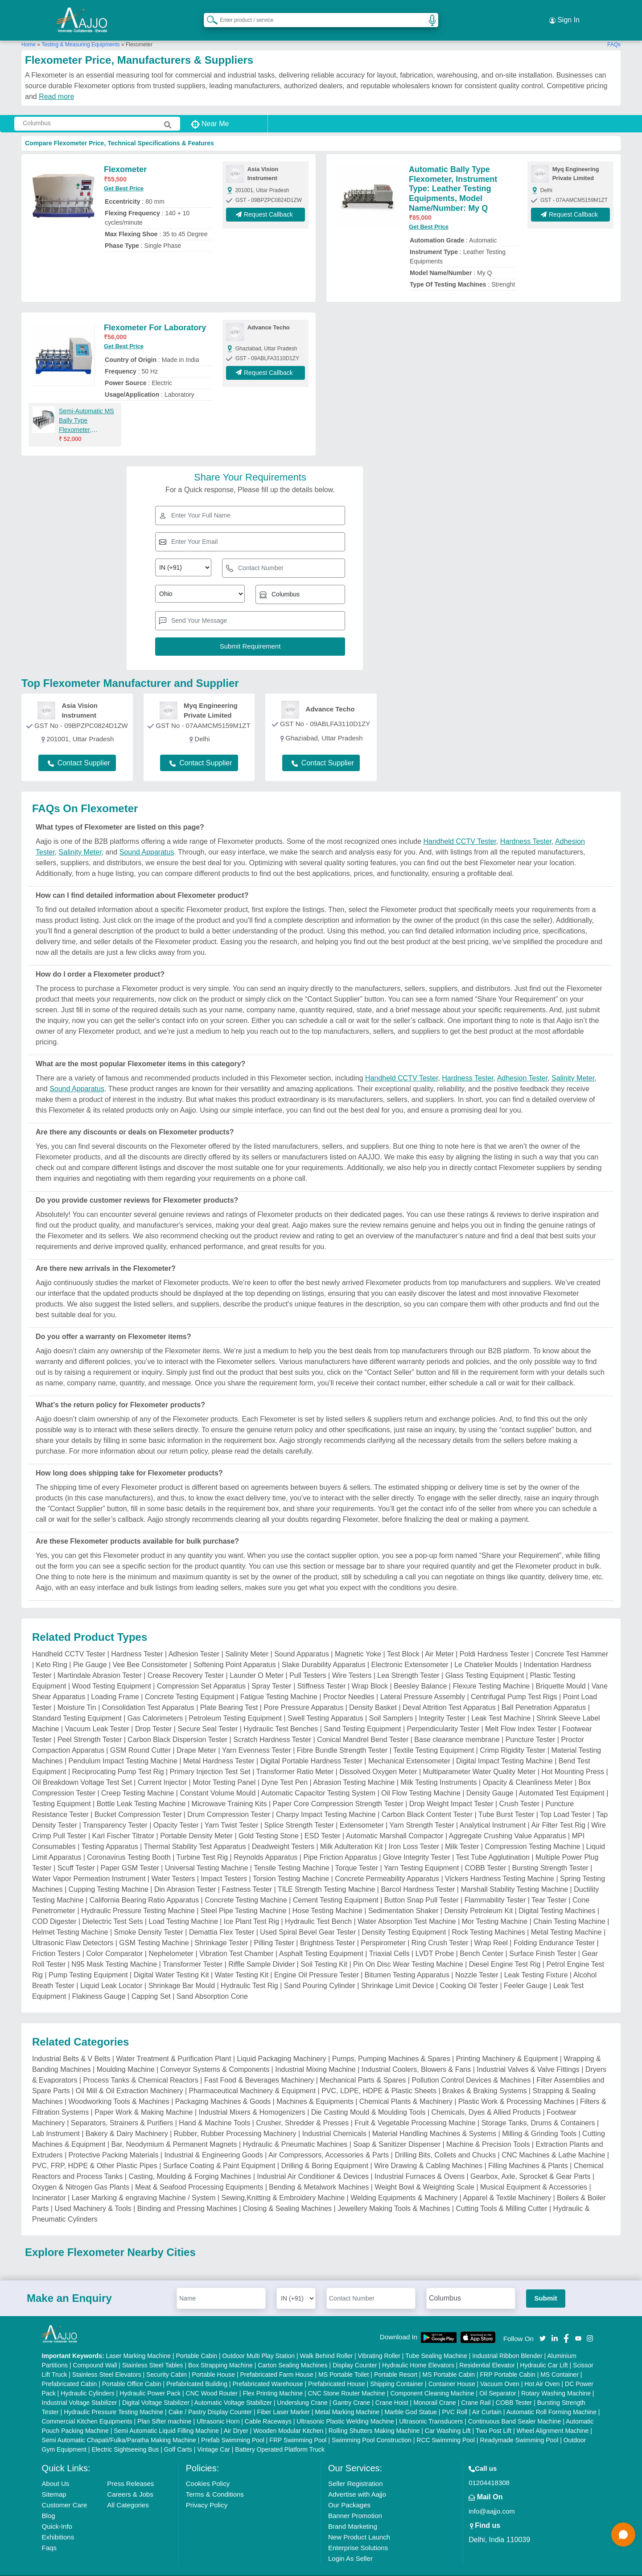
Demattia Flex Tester (221, 1919)
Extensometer (362, 1812)
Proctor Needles (348, 1683)
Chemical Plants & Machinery (406, 2088)
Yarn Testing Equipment (421, 1854)
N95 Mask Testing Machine (114, 1951)
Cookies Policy (208, 2469)
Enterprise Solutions (358, 2534)
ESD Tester (323, 1822)
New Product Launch (359, 2523)
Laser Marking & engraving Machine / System (144, 2184)
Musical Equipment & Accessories (533, 2173)
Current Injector (162, 1769)
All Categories (127, 2491)
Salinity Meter (80, 838)
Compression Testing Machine (532, 1833)
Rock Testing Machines (488, 1919)
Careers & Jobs (130, 2480)
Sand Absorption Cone (212, 1983)
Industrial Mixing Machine (315, 2056)
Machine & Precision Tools (488, 2131)
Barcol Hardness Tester (418, 1876)
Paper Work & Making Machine (144, 2099)
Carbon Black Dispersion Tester (177, 1726)
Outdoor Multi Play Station (258, 2342)
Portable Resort (395, 2360)
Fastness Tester (247, 1876)
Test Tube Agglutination (493, 1844)
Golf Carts (178, 2435)
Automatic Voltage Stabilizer (233, 2388)
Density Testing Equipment (404, 1919)
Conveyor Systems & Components (215, 2056)
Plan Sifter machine (164, 2407)
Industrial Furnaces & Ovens (419, 2163)
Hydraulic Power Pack (150, 2379)
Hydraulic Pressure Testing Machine (138, 1897)
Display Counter (355, 2351)
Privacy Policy (206, 2491)
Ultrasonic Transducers (431, 2407)
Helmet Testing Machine (70, 1919)
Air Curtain (487, 2398)
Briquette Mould (561, 1672)
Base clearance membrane (456, 1726)
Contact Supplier (79, 749)
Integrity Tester (442, 1705)
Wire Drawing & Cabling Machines (428, 2152)
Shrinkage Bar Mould (181, 1972)
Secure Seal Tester (207, 1715)
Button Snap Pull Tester (421, 1886)
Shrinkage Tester (221, 1929)
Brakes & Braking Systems (484, 2077)
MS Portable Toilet (343, 2360)
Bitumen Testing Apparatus (407, 1961)
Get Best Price (124, 174)
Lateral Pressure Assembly (422, 1683)
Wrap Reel (491, 1929)
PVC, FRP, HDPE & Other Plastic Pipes (94, 2152)
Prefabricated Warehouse (267, 2370)
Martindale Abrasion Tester (100, 1662)
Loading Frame (115, 1683)
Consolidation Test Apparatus (148, 1694)
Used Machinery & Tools (92, 2195)
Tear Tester (549, 1886)
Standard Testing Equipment (77, 1705)
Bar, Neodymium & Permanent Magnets (174, 2131)
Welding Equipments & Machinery (403, 2184)
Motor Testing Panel (224, 1769)
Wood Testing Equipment (111, 1672)
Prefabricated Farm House (276, 2360)
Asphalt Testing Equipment (321, 1940)
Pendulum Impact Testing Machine (123, 1747)
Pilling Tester (274, 1929)
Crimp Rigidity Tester (512, 1737)
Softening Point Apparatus (234, 1651)
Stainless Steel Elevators (106, 2360)
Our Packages (349, 2491)
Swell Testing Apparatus (325, 1705)
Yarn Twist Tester (232, 1812)
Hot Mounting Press (572, 1758)
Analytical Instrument (493, 1812)
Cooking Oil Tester (469, 1972)
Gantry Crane (351, 2388)
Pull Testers (307, 1662)
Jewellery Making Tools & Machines (393, 2195)
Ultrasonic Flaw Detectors (72, 1929)
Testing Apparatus (110, 1833)
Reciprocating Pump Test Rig (118, 1758)
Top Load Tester (565, 1801)
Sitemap (54, 2480)
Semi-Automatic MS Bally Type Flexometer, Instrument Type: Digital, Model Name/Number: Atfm (87, 407)
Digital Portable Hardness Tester (311, 1747)
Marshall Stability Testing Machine (514, 1876)
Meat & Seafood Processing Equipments (199, 2173)
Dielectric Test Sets (112, 1908)
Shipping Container (396, 2370)
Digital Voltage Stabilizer (155, 2388)
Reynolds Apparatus (265, 1844)
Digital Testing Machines (557, 1897)
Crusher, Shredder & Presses (302, 2109)
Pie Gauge (90, 1651)
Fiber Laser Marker (283, 2398)
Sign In (564, 13)
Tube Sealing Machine (436, 2342)
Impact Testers (224, 1865)
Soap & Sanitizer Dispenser (396, 2131)
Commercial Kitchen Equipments (87, 2407)
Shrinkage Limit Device (397, 1972)
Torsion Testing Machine (291, 1865)
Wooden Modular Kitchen (288, 2416)
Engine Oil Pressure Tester (316, 1961)
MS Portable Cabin (449, 2360)
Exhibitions (58, 2523)
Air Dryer (236, 2416)
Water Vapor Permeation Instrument (88, 1865)
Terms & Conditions (215, 2480)
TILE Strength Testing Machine (326, 1876)
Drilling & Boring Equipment (324, 2152)
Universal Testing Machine (206, 1854)
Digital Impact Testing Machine (504, 1747)
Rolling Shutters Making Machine (374, 2416)
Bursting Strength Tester (550, 1854)
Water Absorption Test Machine (407, 1908)
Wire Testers (352, 1662)
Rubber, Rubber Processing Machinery (235, 2120)
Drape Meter (196, 1737)
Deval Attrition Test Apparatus (449, 1694)
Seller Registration (355, 2469)
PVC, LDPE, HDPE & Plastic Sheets (378, 2077)
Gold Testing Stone (269, 1822)
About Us (56, 2469)
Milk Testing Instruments (438, 1769)
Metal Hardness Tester (219, 1747)
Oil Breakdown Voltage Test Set (82, 1769)
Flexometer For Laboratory (155, 313)
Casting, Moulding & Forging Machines (189, 2163)
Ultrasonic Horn (218, 2407)
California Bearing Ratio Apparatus (144, 1886)
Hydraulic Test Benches (280, 1715)
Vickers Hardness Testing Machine (499, 1865)
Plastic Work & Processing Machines (516, 2088)
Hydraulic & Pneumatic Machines (295, 2131)
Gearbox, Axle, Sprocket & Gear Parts (530, 2163)
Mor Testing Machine (494, 1908)
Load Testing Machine (183, 1908)
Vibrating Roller (379, 2342)
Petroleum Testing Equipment (235, 1705)
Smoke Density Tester (148, 1919)
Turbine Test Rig (202, 1844)
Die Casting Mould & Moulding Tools (368, 2099)
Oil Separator (497, 2379)
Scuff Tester (76, 1854)
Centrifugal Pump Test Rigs (514, 1683)
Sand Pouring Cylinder (319, 1972)
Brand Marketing (352, 2512)
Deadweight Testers (283, 1833)
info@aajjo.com (492, 2497)
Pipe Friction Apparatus (340, 1844)
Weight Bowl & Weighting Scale (424, 2173)
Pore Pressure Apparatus (303, 1694)
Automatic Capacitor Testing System (318, 1779)
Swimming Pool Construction (372, 2426)
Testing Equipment (61, 1790)
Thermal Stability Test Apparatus (195, 1833)
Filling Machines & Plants (528, 2152)
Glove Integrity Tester (416, 1844)
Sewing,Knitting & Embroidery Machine (283, 2184)
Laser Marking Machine (138, 2342)
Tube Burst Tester (506, 1801)
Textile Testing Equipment (433, 1737)
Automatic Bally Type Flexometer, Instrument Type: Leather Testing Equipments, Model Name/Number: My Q (453, 175)
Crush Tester (519, 1790)
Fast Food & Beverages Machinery (259, 2067)
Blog (48, 2502)
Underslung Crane (302, 2388)
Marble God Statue (410, 2398)
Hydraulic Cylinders (88, 2379)
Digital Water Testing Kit (171, 1961)
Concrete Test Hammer (571, 1640)
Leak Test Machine (501, 1705)
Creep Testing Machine (137, 1779)
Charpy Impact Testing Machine (326, 1801)
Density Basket (373, 1694)
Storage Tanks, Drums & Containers (538, 2109)
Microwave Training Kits (229, 1790)
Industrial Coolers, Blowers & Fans (416, 2056)
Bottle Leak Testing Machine (141, 1790)
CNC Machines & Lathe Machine (553, 2141)
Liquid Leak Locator (111, 1972)
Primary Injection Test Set (210, 1758)
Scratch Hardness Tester (272, 1726)
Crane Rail (475, 2388)
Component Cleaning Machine (432, 2379)
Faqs (49, 2534)
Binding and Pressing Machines (187, 2195)
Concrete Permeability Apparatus (387, 1865)
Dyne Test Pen (284, 1769)
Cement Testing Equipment (336, 1886)
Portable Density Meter (196, 1822)
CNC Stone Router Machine (346, 2379)
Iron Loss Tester (414, 1833)
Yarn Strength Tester (421, 1812)
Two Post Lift (493, 2416)
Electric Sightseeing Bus (125, 2435)
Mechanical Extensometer (409, 1747)
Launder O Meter (257, 1662)
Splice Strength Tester (299, 1812)
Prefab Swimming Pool (232, 2426)
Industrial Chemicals (334, 2120)
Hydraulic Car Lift (544, 2351)
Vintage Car (213, 2435)
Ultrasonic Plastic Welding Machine (345, 2407)
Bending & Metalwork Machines (319, 2173)
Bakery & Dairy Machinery (127, 2120)
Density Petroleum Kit (478, 1897)
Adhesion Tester (522, 1064)
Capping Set (151, 1983)
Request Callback (265, 201)
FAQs (614, 31)
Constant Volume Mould (217, 1779)
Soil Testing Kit (323, 1951)
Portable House (213, 2360)
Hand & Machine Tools (214, 2109)
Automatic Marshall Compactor (395, 1822)
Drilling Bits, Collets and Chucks (445, 2141)
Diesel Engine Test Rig (505, 1951)
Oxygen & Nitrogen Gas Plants (80, 2173)
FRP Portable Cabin (507, 2360)
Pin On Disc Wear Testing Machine (408, 1951)
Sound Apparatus (146, 838)
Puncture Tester (531, 1726)
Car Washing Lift (448, 2416)
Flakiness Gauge (99, 1983)
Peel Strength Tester (90, 1726)
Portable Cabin (196, 2342)
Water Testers (173, 1865)
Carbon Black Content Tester (427, 1801)
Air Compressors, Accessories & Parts (328, 2141)
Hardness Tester (525, 828)
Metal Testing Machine (566, 1919)
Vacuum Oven (499, 2370)
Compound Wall (95, 2351)
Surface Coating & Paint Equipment (219, 2152)
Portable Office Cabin (131, 2370)
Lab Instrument (56, 2120)
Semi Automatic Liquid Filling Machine (166, 2416)
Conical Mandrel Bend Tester (362, 1726)
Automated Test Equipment (562, 1779)
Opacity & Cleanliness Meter (528, 1769)
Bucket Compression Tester (138, 1801)
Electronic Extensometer (410, 1651)
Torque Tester (357, 1854)
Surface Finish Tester (542, 1940)
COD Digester (54, 1908)
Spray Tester (271, 1672)
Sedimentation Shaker (403, 1897)
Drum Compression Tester (228, 1801)
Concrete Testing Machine (246, 1886)
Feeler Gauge (525, 1972)
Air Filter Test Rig (558, 1812)
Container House (451, 2370)
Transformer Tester (192, 1951)
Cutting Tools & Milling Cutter (501, 2195)
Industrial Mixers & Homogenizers (251, 2099)
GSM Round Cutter (140, 1737)
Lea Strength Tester (408, 1662)
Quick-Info (57, 2512)
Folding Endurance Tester (554, 1929)
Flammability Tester (495, 1886)
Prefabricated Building (196, 2370)
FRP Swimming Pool (297, 2426)
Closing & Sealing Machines (287, 2195)
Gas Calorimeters (155, 1705)
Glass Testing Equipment (484, 1662)
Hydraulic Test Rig (249, 1972)
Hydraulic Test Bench (318, 1908)
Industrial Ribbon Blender (507, 2342)
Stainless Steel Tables (152, 2351)
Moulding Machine (126, 2056)
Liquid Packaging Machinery (281, 2045)
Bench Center (481, 1940)
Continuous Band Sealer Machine (514, 2407)
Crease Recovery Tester (186, 1662)
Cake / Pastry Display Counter (210, 2398)
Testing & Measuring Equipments (80, 31)
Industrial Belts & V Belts (71, 2045)
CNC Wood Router (212, 2379)
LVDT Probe (435, 1940)
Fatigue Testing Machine (278, 1683)
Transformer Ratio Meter (295, 1758)
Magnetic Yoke (358, 1640)
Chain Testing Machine (569, 1908)
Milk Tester (462, 1833)
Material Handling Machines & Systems (434, 2120)
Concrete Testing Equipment (190, 1683)
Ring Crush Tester (440, 1929)
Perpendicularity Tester (443, 1715)
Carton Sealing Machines (292, 2351)
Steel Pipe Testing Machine (244, 1897)
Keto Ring (51, 1651)
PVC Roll (454, 2398)
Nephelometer (170, 1940)
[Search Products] (208, 13)
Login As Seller (350, 2544)
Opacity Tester (176, 1812)
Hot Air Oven (542, 2370)
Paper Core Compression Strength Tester (338, 1790)
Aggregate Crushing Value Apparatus (507, 1822)
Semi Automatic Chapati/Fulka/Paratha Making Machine (119, 2426)
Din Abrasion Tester (185, 1876)
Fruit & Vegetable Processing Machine (414, 2109)
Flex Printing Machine (273, 2379)
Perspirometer (383, 1929)
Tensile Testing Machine (291, 1854)
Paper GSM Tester (130, 1854)
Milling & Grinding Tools (539, 2120)
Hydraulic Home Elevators (418, 2351)
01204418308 (489, 2469)
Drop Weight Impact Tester (451, 1790)
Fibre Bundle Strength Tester (342, 1737)
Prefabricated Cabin (69, 2370)
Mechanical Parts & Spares (363, 2067)
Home (28, 31)
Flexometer (125, 156)
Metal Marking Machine (347, 2398)
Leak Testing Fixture (536, 1961)
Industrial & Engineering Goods (213, 2141)
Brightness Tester (327, 1929)
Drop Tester (153, 1715)
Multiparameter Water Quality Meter (479, 1758)
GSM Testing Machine (154, 1929)
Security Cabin (166, 2360)
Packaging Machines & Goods (223, 2088)
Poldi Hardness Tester (494, 1640)
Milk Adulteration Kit (351, 1833)
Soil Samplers (391, 1705)
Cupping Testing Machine (108, 1876)
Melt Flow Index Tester (520, 1715)
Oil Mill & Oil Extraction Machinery (129, 2077)
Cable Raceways (268, 2407)
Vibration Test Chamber (236, 1940)
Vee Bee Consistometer (150, 1651)
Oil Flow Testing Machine (421, 1779)
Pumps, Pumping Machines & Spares (391, 2045)
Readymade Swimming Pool (519, 2426)
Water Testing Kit (241, 1961)
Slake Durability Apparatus (324, 1651)
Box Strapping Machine (220, 2351)
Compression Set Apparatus (201, 1672)
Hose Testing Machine (327, 1897)
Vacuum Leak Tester (97, 1715)
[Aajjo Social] (542, 2324)
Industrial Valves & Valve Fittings (528, 2056)
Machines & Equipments (315, 2088)
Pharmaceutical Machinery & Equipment (252, 2077)
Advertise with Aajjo (357, 2480)
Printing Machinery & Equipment (507, 2045)
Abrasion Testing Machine (354, 1769)
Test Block (403, 1640)
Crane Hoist (391, 2388)
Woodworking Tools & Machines (119, 2088)
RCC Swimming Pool (445, 2426)
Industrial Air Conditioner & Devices (313, 2163)
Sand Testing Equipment (362, 1715)
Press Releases (130, 2469)
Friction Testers (56, 1940)
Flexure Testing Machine (491, 1672)
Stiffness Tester (321, 1672)
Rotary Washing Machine (556, 2379)
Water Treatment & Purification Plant (173, 2045)
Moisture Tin (77, 1694)
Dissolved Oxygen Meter (378, 1758)
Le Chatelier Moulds (486, 1651)
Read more (56, 83)
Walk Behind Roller (326, 2342)
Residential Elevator (487, 2351)
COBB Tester (485, 1854)
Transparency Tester (115, 1812)
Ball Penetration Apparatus (544, 1694)
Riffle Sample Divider (261, 1951)
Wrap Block (370, 1672)
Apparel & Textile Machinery (507, 2184)
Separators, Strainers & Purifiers (122, 2109)
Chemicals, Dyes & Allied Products (486, 2099)
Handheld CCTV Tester (460, 828)
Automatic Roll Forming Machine (551, 2398)
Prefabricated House (336, 2370)
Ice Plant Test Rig (251, 1908)
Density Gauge (490, 1779)
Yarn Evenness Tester (256, 1737)
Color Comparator (114, 1940)
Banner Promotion (355, 2502)
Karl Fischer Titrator (123, 1822)
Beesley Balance (420, 1672)
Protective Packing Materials (114, 2141)
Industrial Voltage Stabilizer (79, 2388)
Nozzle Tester (476, 1961)
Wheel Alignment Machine (552, 2416)
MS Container (559, 2360)
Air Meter (439, 1640)
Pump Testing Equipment (88, 1961)
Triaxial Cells (389, 1940)
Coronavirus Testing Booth (128, 1844)
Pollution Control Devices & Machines (471, 2067)
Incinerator (49, 2184)
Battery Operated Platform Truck (280, 2435)
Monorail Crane (434, 2388)
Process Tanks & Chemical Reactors (140, 2067)
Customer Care (64, 2491)
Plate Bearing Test (229, 1694)
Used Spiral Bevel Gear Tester (308, 1919)
